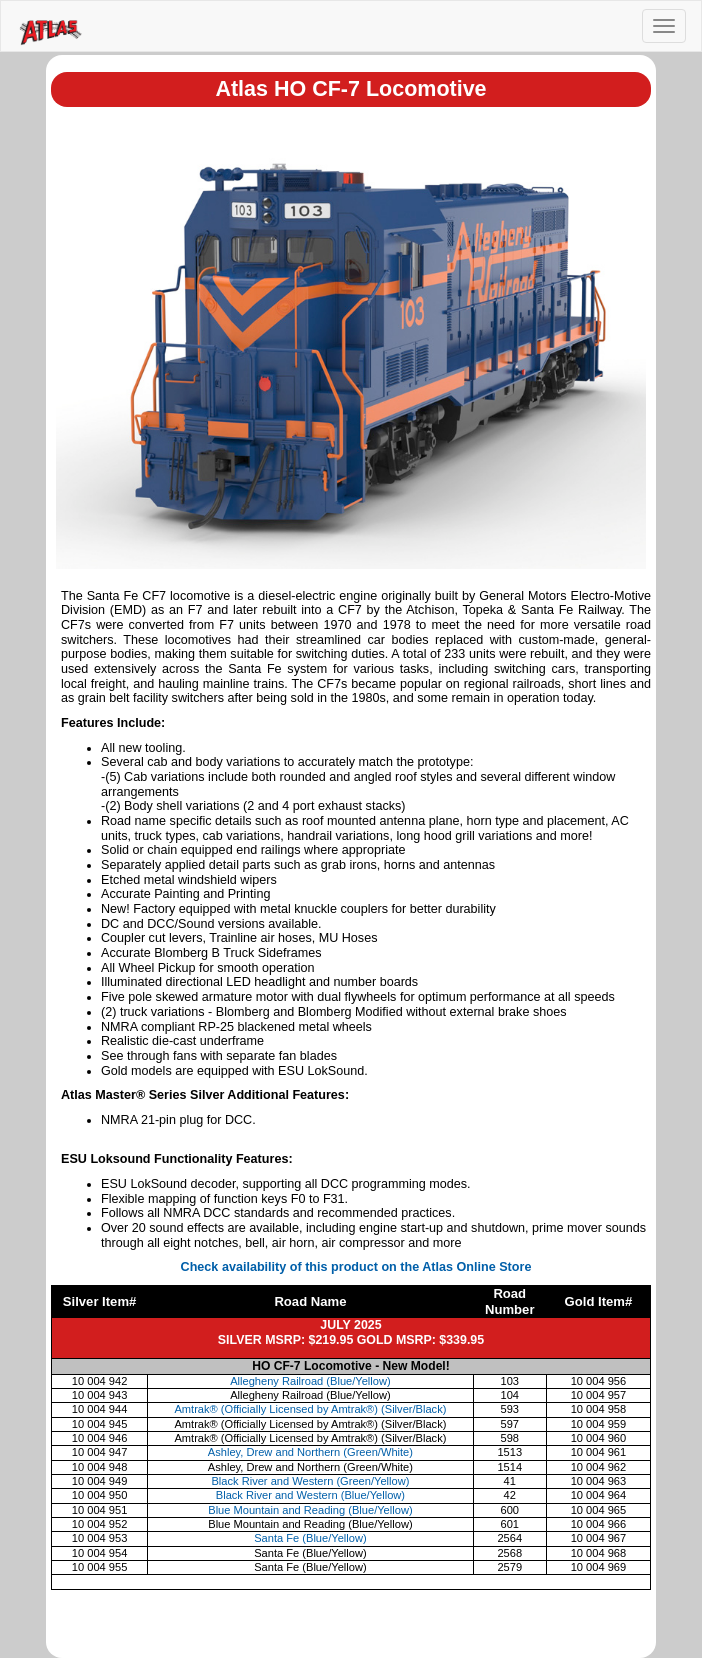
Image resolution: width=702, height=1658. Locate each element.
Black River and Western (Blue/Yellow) (310, 1495)
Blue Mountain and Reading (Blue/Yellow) (310, 1510)
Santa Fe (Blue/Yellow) (310, 1538)
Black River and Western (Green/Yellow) (310, 1481)
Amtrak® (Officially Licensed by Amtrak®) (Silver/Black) (310, 1409)
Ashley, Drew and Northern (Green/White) (310, 1452)
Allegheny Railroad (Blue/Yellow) (310, 1381)
